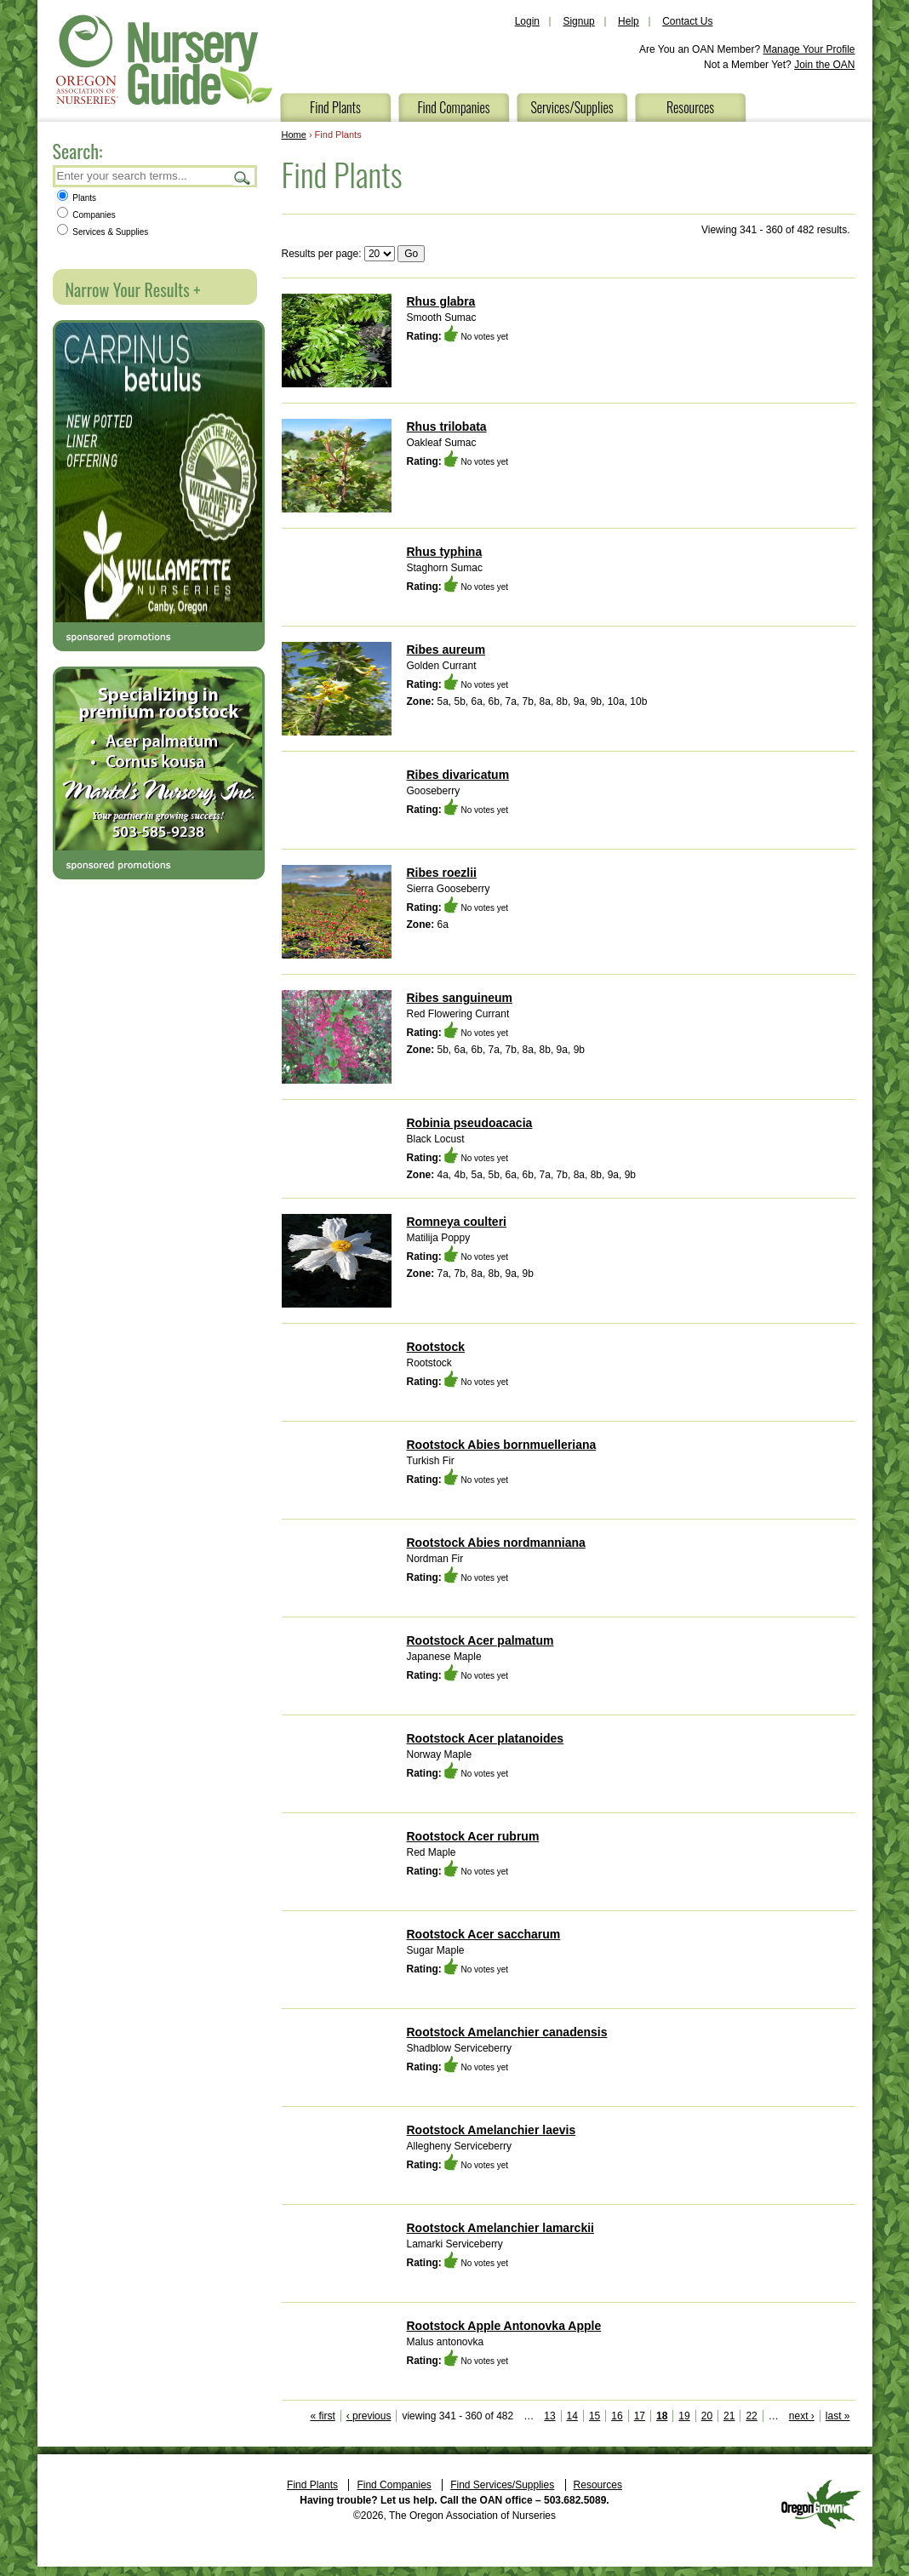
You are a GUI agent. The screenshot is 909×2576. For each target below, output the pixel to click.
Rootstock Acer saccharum (484, 1934)
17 (639, 2416)
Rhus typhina (445, 551)
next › (802, 2416)
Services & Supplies (103, 232)
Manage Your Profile (809, 49)
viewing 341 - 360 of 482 (457, 2416)
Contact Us (687, 21)
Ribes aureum (446, 649)
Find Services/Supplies (502, 2485)
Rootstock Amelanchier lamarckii (500, 2228)
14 (572, 2416)
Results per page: (322, 254)
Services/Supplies (571, 107)
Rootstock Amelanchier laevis (491, 2130)
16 (616, 2416)
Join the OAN (824, 65)
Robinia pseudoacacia (470, 1123)
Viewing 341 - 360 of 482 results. (775, 230)
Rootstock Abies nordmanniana (496, 1542)
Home (294, 134)
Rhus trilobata (447, 426)
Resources (690, 107)
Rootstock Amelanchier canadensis (507, 2032)
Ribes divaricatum (458, 774)
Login (527, 21)
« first (322, 2416)
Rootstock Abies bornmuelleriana (502, 1444)
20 (706, 2416)
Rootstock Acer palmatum (480, 1640)
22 (751, 2416)
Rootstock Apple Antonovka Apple (504, 2326)
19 (683, 2416)
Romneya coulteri (456, 1221)
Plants (77, 198)
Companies (86, 215)
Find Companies (453, 107)
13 (549, 2416)
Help (628, 21)
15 (594, 2416)
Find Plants (335, 107)
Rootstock (436, 1347)
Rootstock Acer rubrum (473, 1836)
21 (729, 2416)
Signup (578, 21)
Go (411, 254)
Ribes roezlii (442, 872)
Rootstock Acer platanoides (485, 1738)
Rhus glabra (441, 301)
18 (661, 2416)
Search (242, 177)
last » (838, 2416)
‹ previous (369, 2416)
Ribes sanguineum (459, 998)
